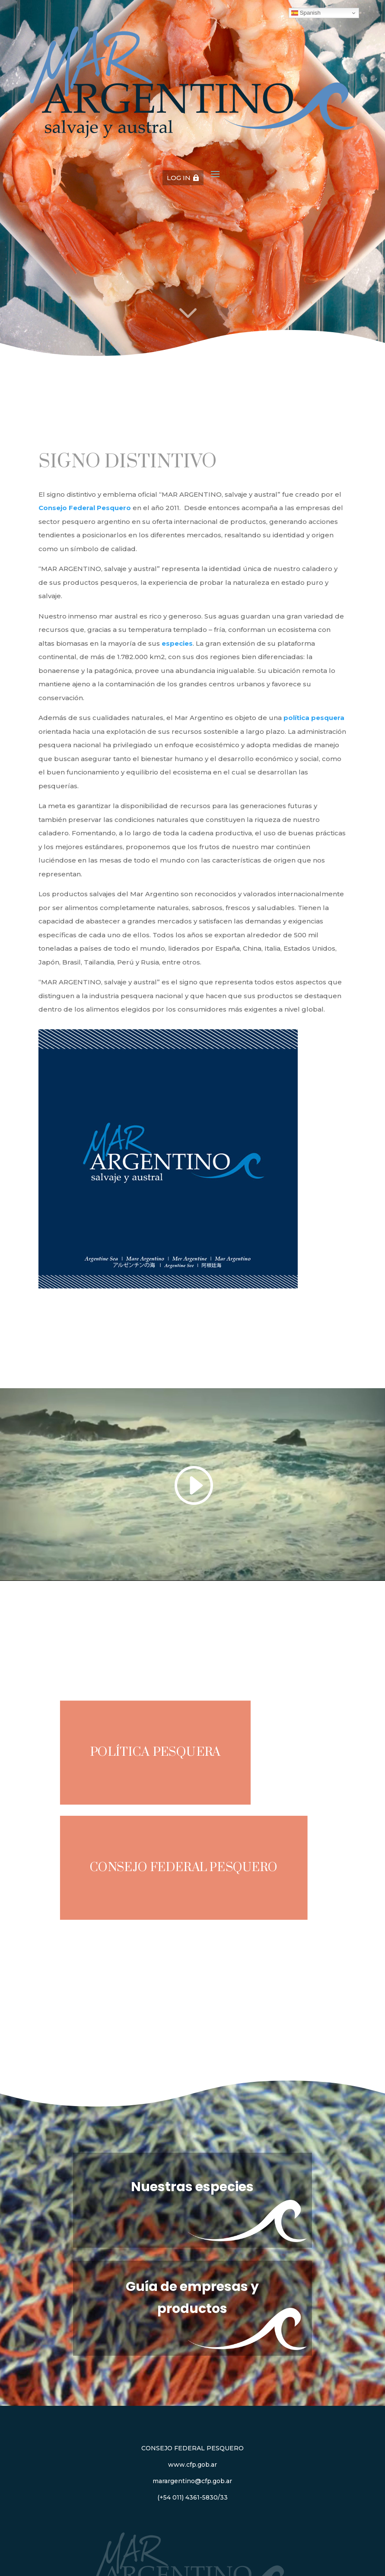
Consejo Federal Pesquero (184, 1867)
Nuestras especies (192, 2187)
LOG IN (179, 178)
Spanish (306, 13)
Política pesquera (155, 1752)
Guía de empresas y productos (192, 2298)
